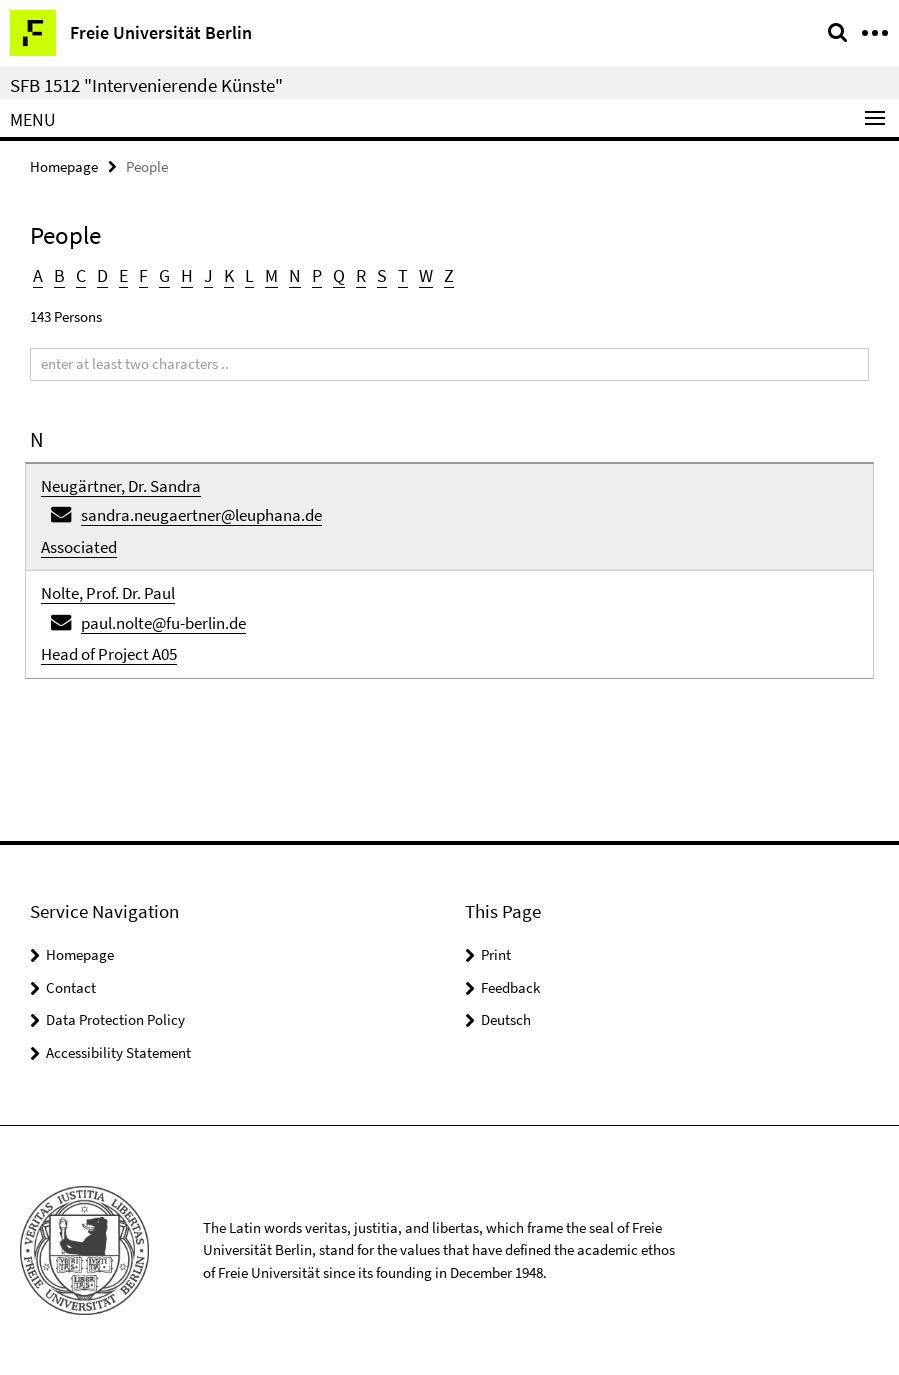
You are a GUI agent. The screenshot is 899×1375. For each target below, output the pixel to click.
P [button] (317, 275)
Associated (79, 547)
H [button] (187, 275)
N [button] (295, 275)
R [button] (361, 275)
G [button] (164, 275)
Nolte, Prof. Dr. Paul (108, 593)
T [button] (403, 275)
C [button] (81, 275)
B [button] (59, 275)
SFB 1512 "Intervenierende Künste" (146, 85)
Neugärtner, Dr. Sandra (121, 486)
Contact (71, 987)
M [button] (271, 275)
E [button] (123, 275)
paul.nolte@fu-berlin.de (163, 623)
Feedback (510, 987)
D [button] (102, 275)
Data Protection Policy (115, 1019)
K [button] (229, 275)
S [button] (382, 275)
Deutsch (506, 1019)
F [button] (143, 275)
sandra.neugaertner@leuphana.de (201, 515)
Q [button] (339, 275)
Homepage (64, 166)
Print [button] (496, 954)
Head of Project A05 (109, 654)
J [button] (208, 275)
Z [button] (449, 275)
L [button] (249, 275)
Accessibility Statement (118, 1052)
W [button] (426, 275)
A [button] (38, 275)
